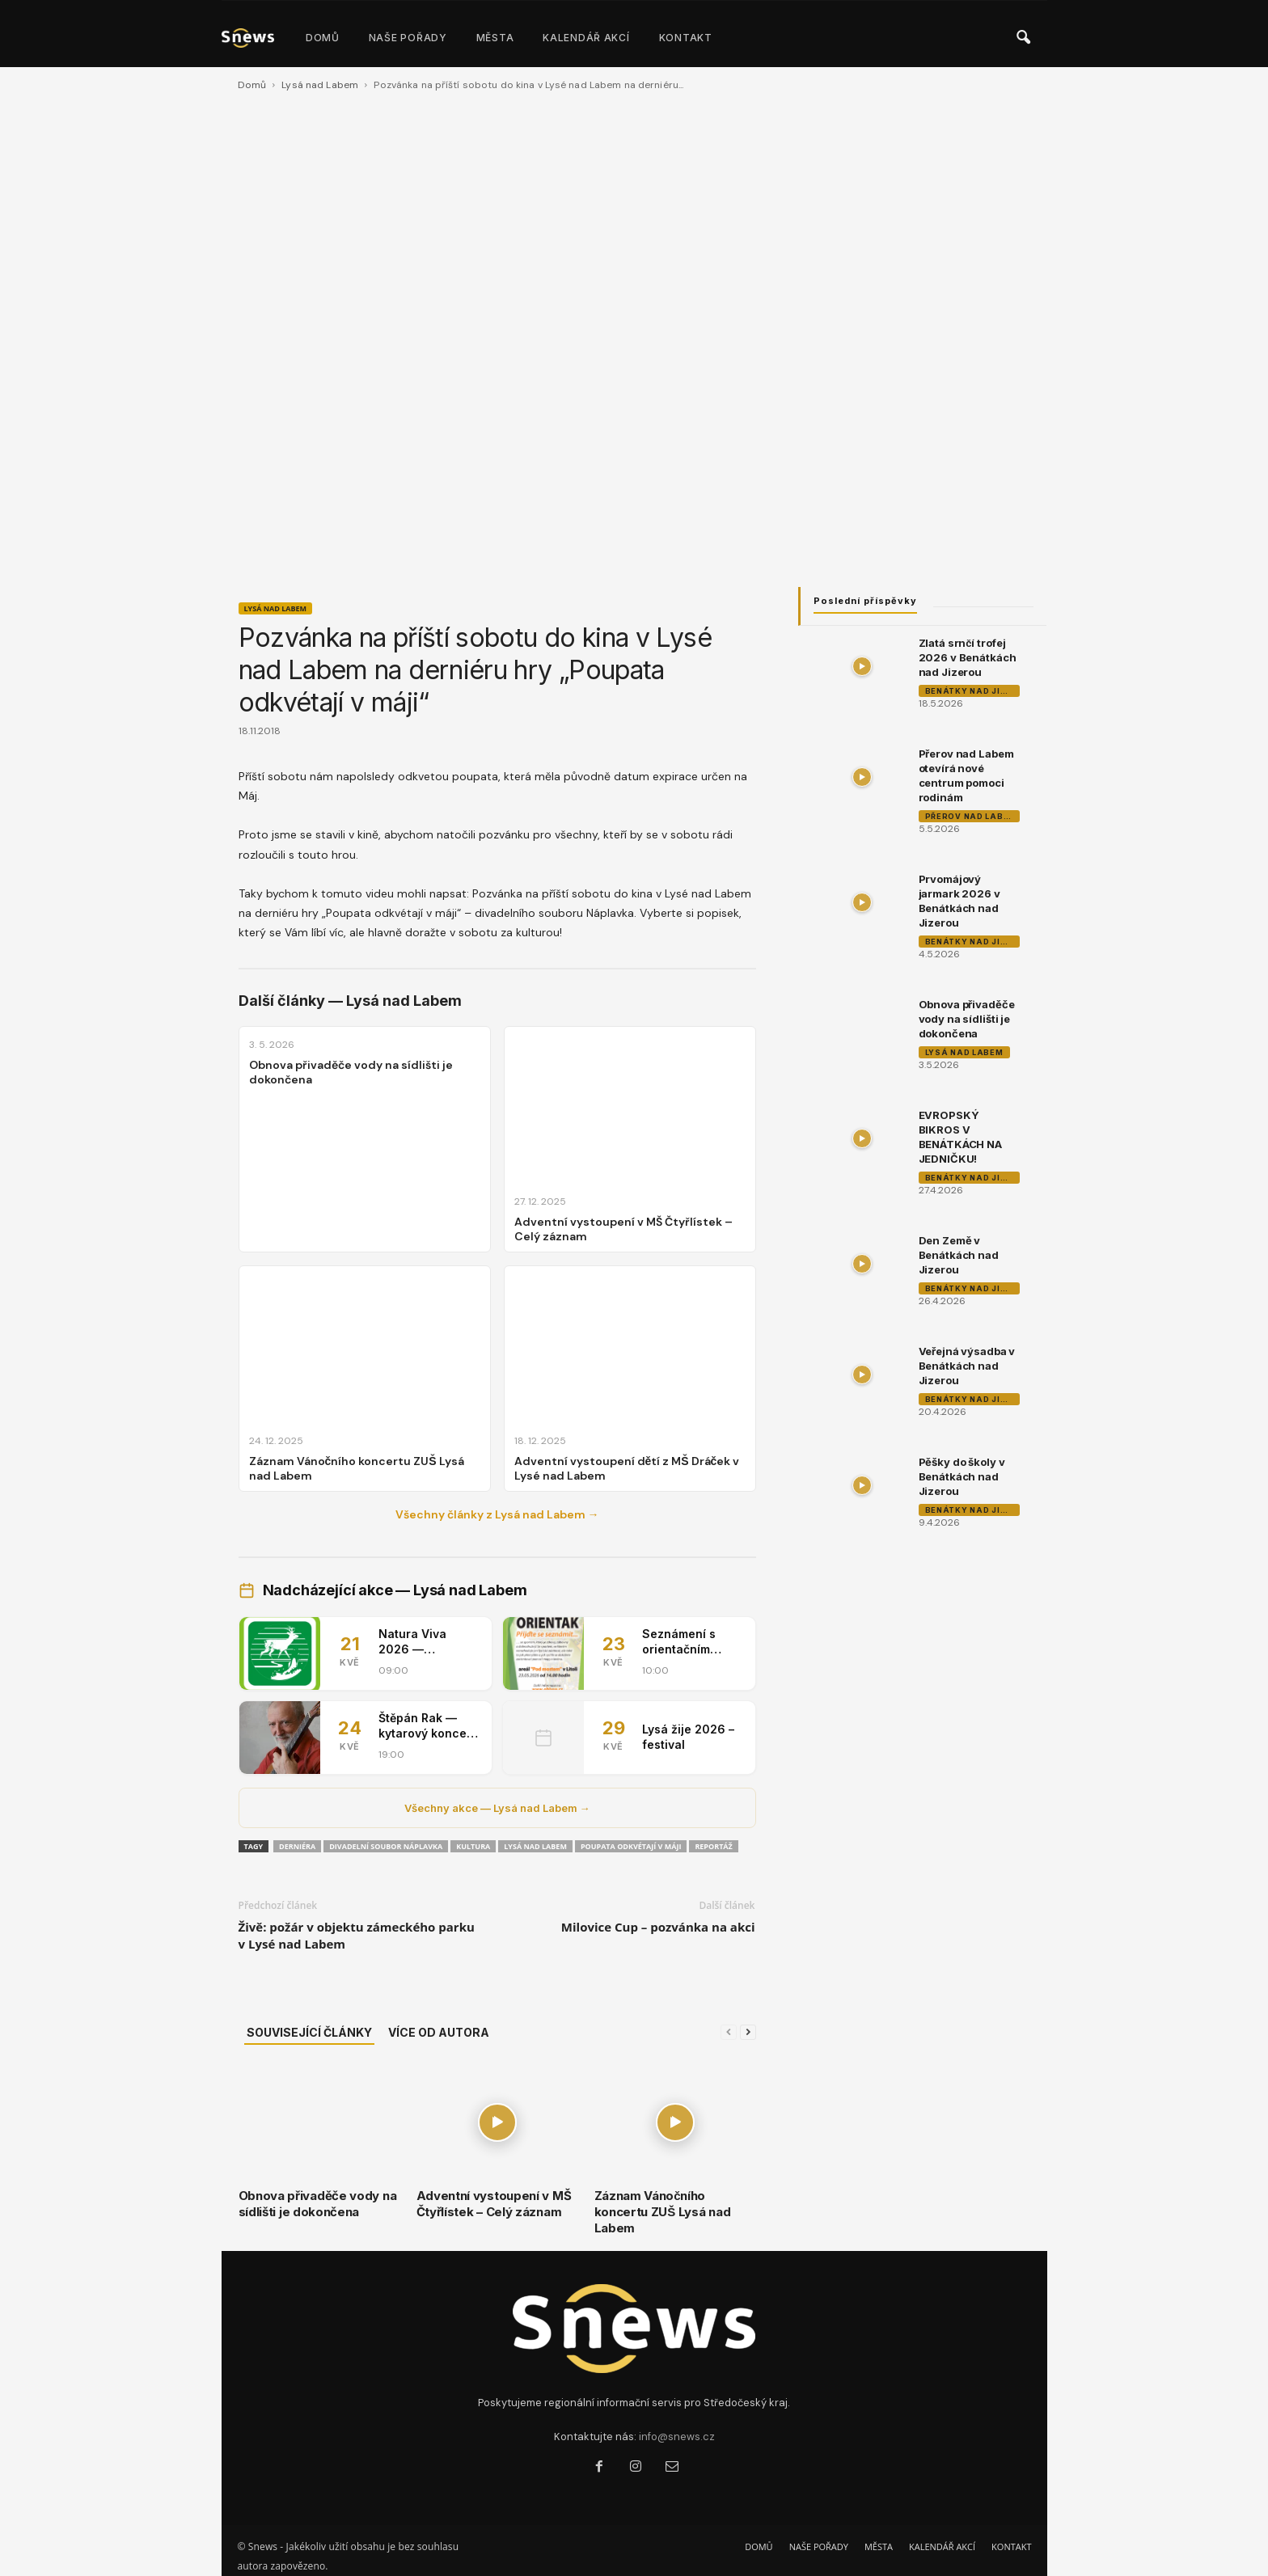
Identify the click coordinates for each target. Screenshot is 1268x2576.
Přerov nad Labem (971, 816)
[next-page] (748, 2032)
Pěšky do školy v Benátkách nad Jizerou (962, 1476)
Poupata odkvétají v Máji (631, 1846)
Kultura (473, 1846)
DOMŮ (323, 38)
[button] (1023, 38)
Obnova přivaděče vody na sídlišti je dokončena (318, 2203)
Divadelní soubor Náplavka (385, 1846)
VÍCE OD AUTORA (438, 2032)
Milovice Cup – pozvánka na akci (658, 1927)
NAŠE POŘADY (408, 38)
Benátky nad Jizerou (972, 690)
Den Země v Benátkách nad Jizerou (959, 1255)
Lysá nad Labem (319, 84)
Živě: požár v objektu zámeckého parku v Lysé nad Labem (357, 1935)
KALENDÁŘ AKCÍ (586, 38)
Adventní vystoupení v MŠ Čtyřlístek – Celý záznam (494, 2203)
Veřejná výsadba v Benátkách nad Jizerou (967, 1366)
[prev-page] (729, 2032)
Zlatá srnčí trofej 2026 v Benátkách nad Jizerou (968, 657)
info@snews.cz (677, 2436)
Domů (252, 84)
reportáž (713, 1846)
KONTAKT (685, 38)
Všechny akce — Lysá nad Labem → (497, 1807)
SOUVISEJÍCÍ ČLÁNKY (309, 2032)
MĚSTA (495, 38)
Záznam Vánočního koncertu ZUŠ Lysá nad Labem (662, 2212)
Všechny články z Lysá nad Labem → (497, 1514)
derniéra (297, 1846)
